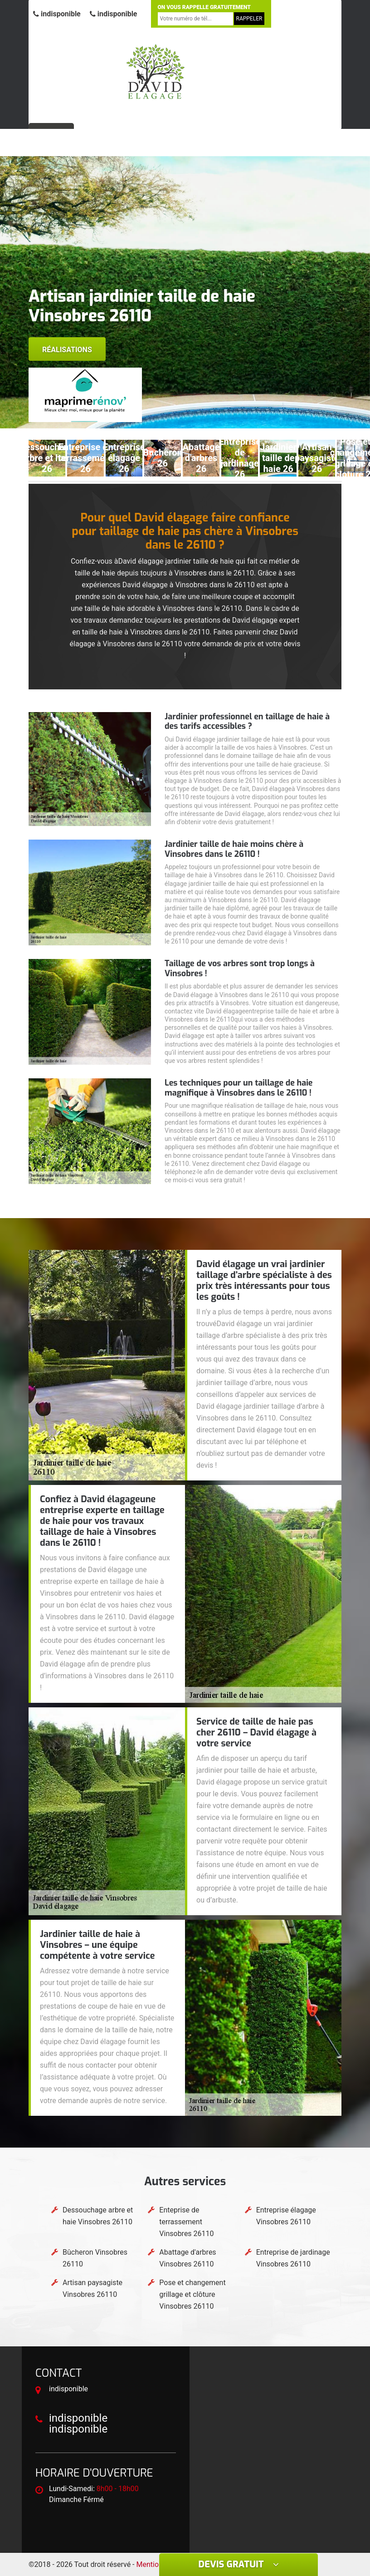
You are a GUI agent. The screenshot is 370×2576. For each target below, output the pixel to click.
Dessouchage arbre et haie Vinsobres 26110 (98, 2216)
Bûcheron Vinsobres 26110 (95, 2258)
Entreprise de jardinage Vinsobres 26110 (293, 2258)
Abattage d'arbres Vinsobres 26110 (187, 2258)
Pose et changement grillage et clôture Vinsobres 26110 (192, 2294)
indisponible (57, 14)
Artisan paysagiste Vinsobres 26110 (92, 2288)
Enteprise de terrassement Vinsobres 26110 (186, 2222)
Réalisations (67, 349)
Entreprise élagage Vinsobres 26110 (286, 2216)
